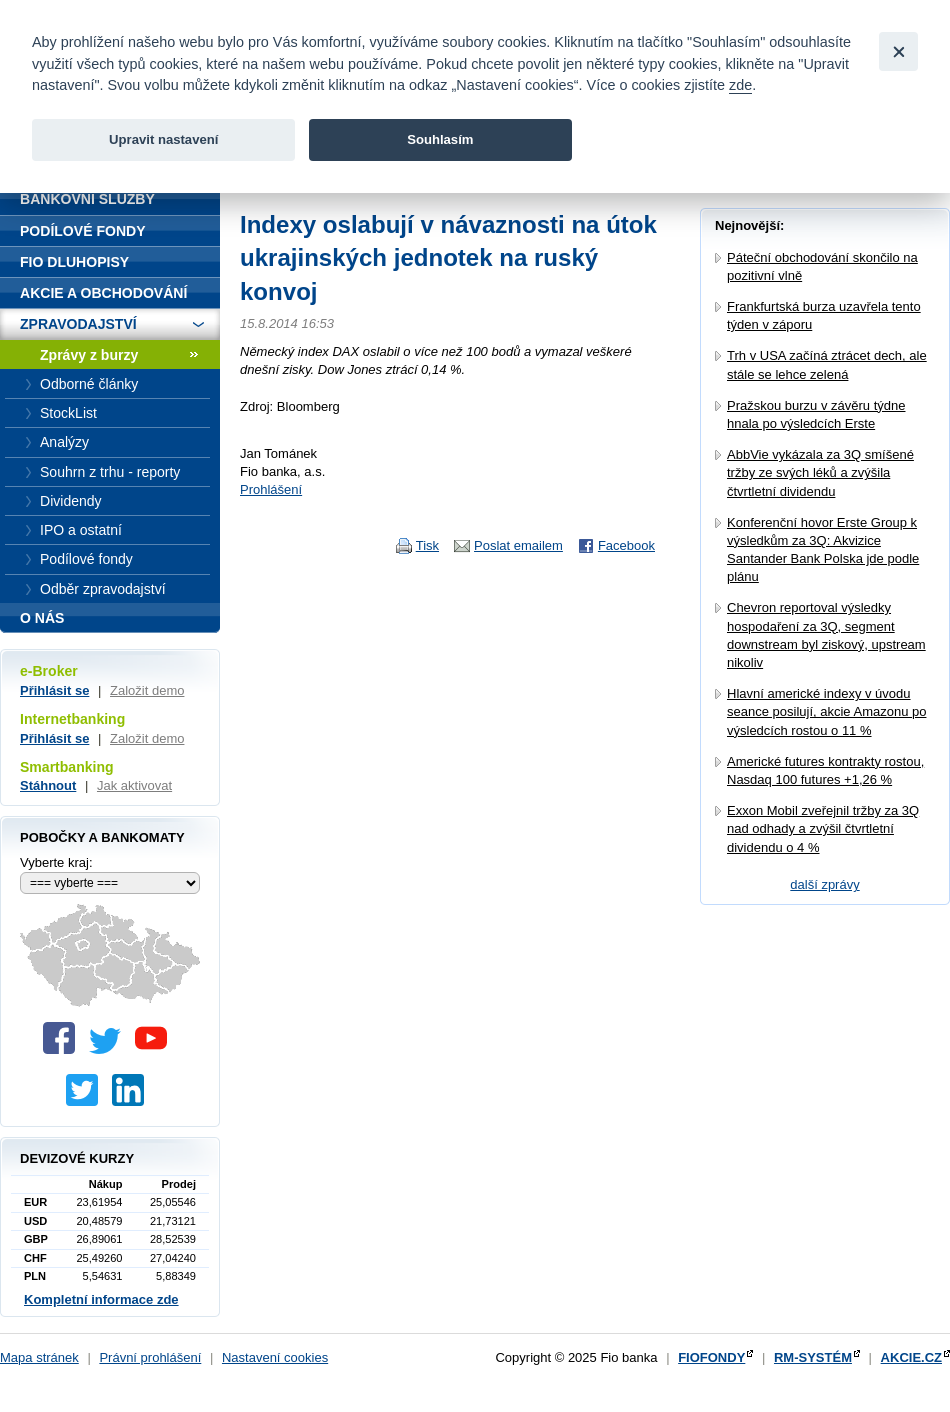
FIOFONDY (711, 1357)
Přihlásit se (54, 690)
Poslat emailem (518, 545)
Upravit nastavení (163, 139)
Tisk (427, 545)
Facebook (626, 545)
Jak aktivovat (134, 785)
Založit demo (147, 690)
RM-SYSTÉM (813, 1357)
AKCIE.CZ (911, 1357)
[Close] (898, 51)
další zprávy (824, 884)
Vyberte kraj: (56, 862)
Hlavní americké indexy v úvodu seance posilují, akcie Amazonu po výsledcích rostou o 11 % (826, 711)
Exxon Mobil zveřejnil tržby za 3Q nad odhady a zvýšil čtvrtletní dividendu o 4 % (823, 828)
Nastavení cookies (275, 1357)
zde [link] (740, 85)
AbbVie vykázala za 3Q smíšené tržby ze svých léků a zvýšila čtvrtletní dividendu (820, 472)
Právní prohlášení (150, 1357)
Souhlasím (440, 139)
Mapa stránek (39, 1357)
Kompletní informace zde (101, 1299)
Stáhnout (48, 785)
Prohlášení (271, 489)
